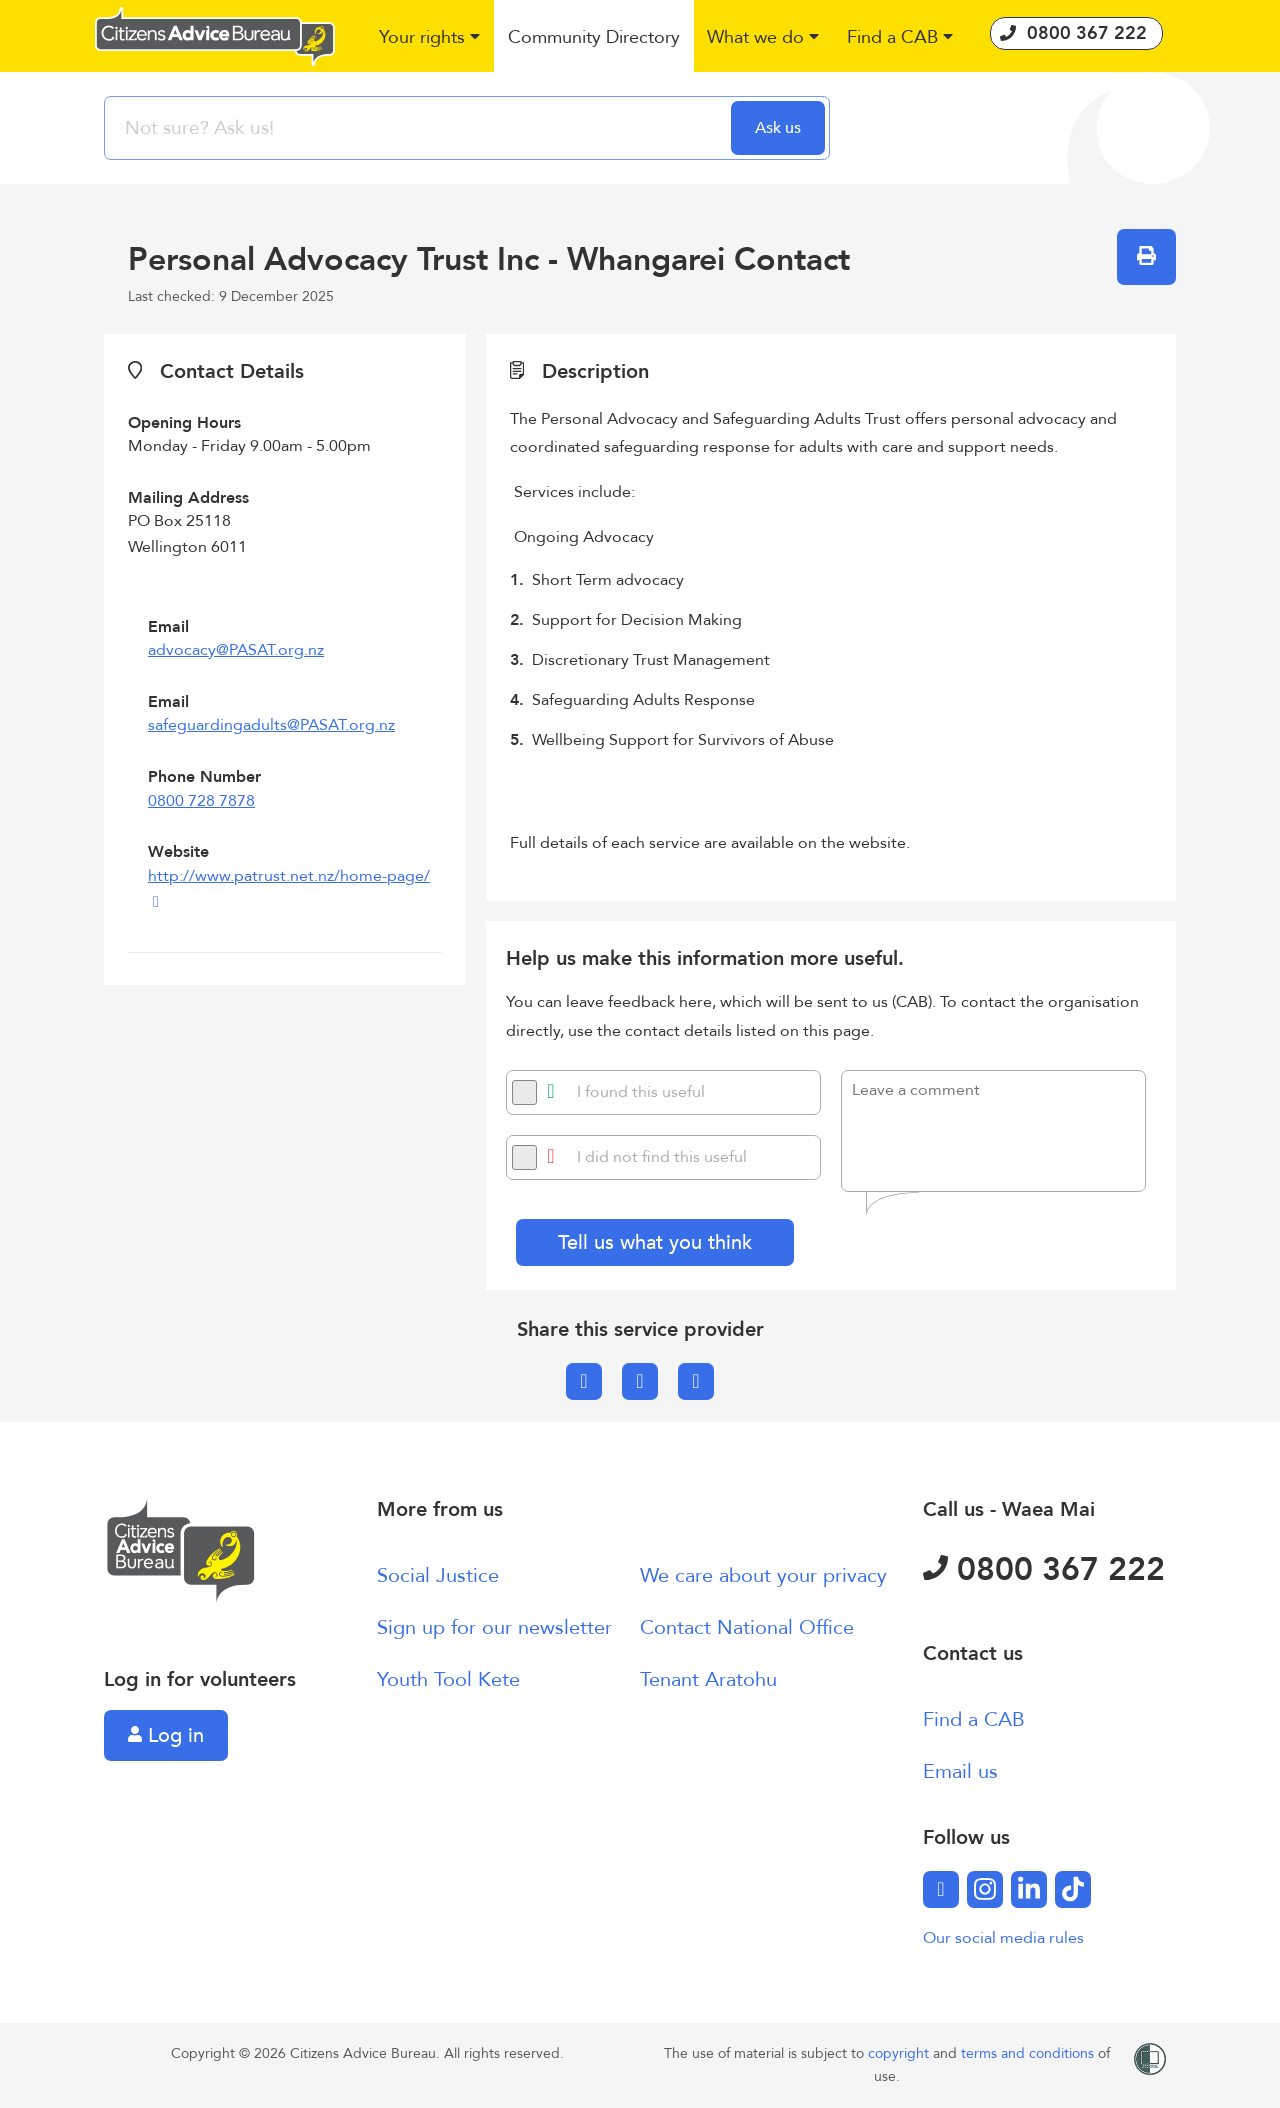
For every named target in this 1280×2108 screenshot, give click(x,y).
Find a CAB (974, 1719)
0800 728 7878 (201, 801)
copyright (900, 2053)
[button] (430, 38)
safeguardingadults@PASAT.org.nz (271, 725)
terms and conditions (1029, 2053)
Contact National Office (747, 1627)
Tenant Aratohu (708, 1679)
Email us (960, 1771)
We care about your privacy (763, 1575)
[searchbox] (420, 128)
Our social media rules (1003, 1938)
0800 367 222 (1044, 1570)
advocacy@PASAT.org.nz (236, 650)
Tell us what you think (655, 1242)
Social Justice (438, 1575)
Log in (166, 1735)
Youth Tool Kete (448, 1679)
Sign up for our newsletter (494, 1627)
